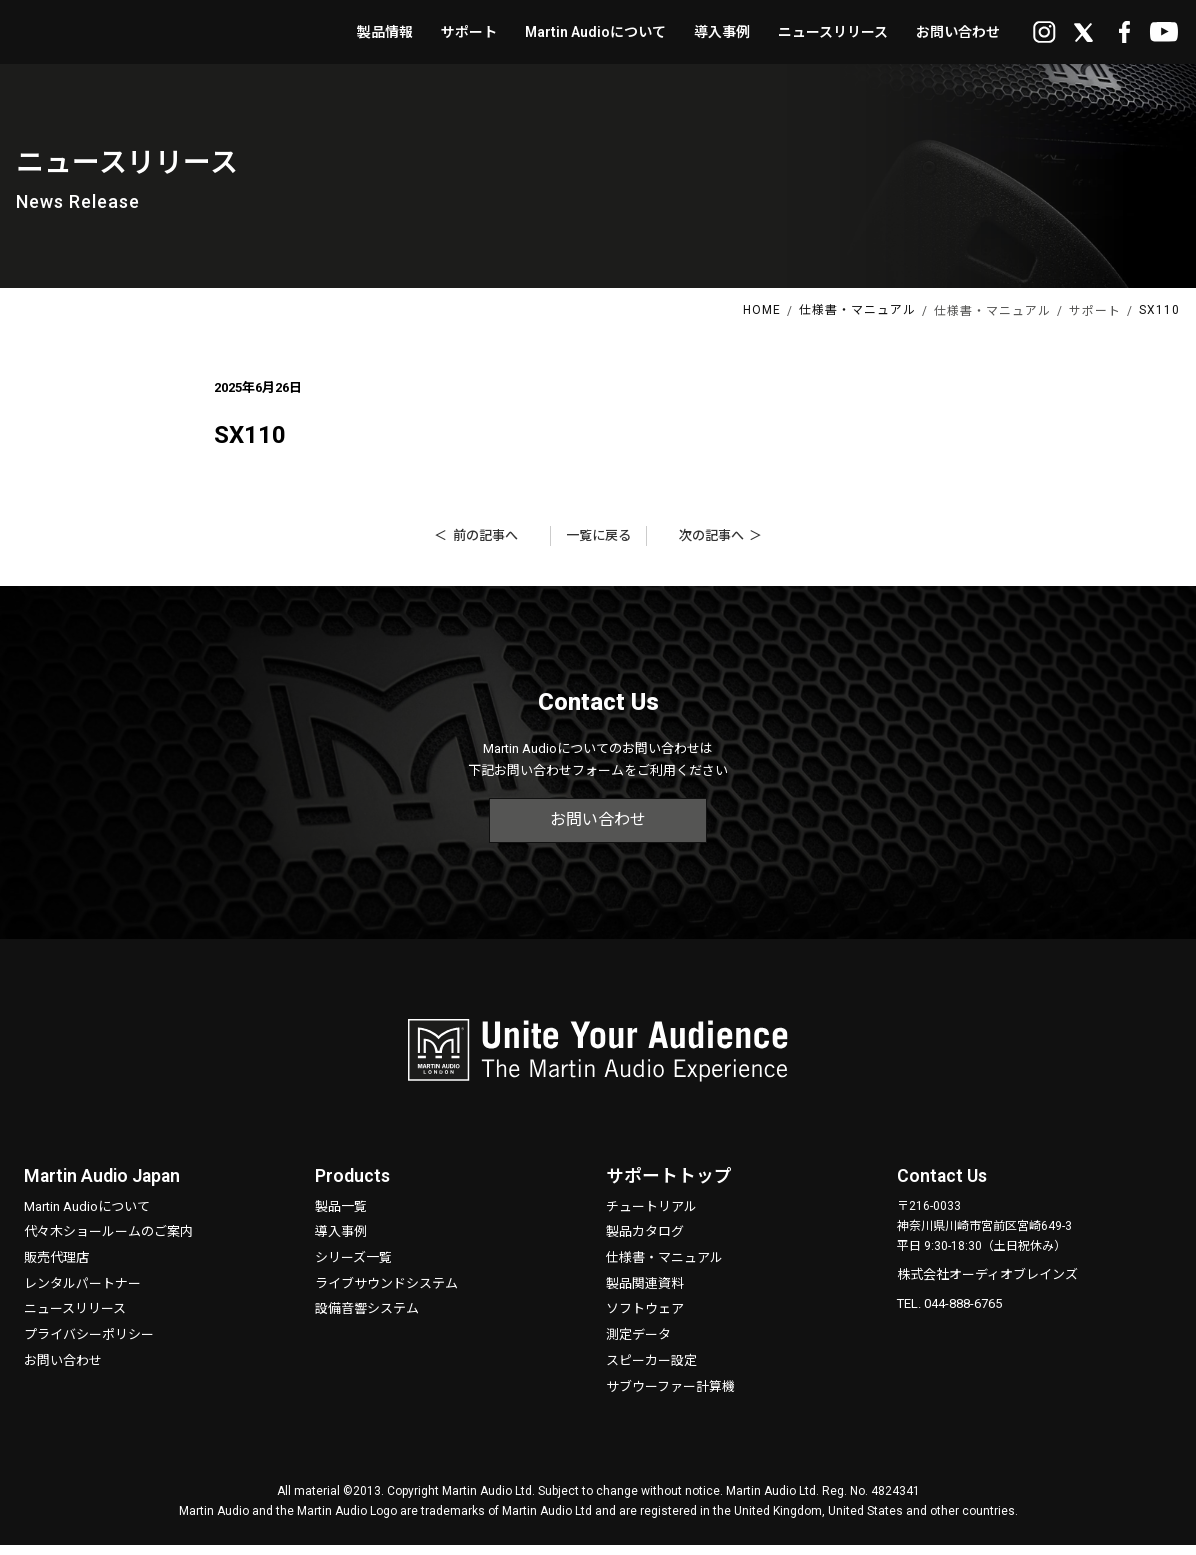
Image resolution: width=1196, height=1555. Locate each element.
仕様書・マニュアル (664, 1267)
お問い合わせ (598, 828)
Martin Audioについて (87, 1215)
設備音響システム (367, 1318)
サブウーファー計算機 (670, 1395)
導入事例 (341, 1241)
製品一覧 (341, 1215)
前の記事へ (485, 544)
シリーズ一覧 (353, 1267)
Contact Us (943, 1185)
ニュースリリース (75, 1318)
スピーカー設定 (651, 1370)
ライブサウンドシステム (386, 1292)
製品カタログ (645, 1241)
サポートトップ (669, 1185)
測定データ (638, 1344)
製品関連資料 (645, 1292)
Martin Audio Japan (105, 1185)
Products (353, 1185)
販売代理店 (56, 1267)
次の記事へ (711, 544)
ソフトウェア (645, 1318)
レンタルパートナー (82, 1292)
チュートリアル (651, 1215)
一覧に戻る (598, 544)
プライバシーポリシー (89, 1344)
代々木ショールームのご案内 (108, 1241)
